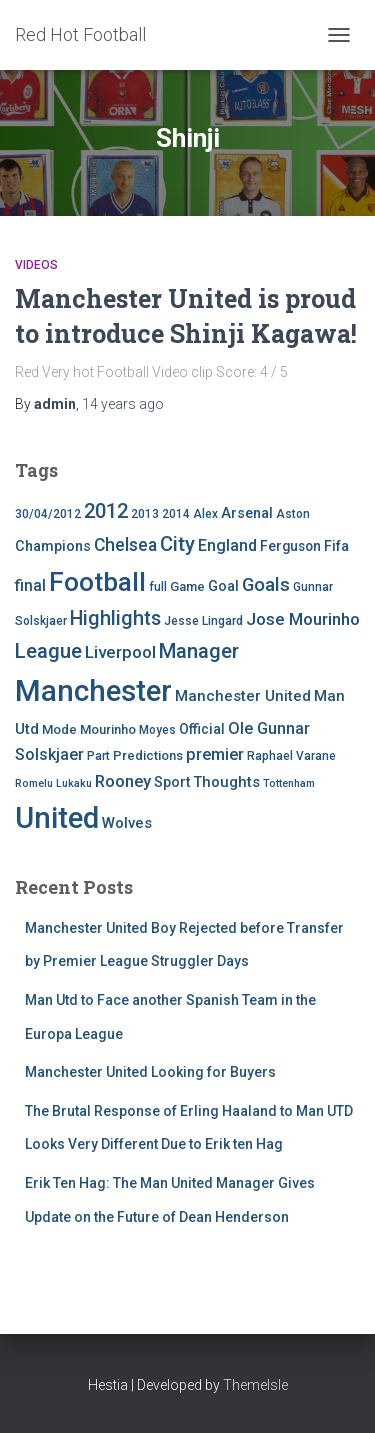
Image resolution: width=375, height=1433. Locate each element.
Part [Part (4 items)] (98, 756)
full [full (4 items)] (158, 587)
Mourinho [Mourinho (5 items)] (108, 729)
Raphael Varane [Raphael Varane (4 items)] (291, 756)
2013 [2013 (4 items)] (145, 514)
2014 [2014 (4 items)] (176, 514)
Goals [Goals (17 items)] (266, 585)
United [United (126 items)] (57, 818)
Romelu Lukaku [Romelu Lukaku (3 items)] (53, 783)
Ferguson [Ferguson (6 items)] (290, 546)
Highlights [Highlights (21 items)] (115, 618)
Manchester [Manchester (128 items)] (93, 691)
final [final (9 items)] (30, 586)
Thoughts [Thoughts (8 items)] (226, 782)
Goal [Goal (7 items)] (223, 586)
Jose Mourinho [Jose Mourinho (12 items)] (303, 619)
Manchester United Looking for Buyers (150, 1072)
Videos (36, 265)
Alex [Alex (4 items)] (205, 514)
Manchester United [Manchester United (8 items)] (243, 696)
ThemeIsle (255, 1385)
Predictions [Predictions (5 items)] (148, 755)
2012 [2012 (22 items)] (106, 511)
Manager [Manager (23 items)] (199, 651)
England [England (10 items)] (227, 545)
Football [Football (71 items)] (97, 582)
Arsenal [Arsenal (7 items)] (247, 513)
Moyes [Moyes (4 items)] (157, 730)
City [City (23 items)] (177, 544)
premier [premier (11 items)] (215, 754)
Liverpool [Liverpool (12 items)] (120, 652)
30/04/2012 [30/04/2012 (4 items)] (48, 514)
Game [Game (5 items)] (187, 586)
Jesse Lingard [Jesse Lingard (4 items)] (203, 621)
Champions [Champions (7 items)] (53, 546)
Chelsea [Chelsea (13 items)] (125, 545)
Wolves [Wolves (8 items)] (127, 823)
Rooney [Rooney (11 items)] (123, 781)
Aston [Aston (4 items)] (293, 514)
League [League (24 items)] (48, 651)
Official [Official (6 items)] (202, 729)
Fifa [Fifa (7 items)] (336, 546)
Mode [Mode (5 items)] (59, 729)
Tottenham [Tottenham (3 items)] (289, 783)
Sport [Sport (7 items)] (172, 782)
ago (123, 404)
